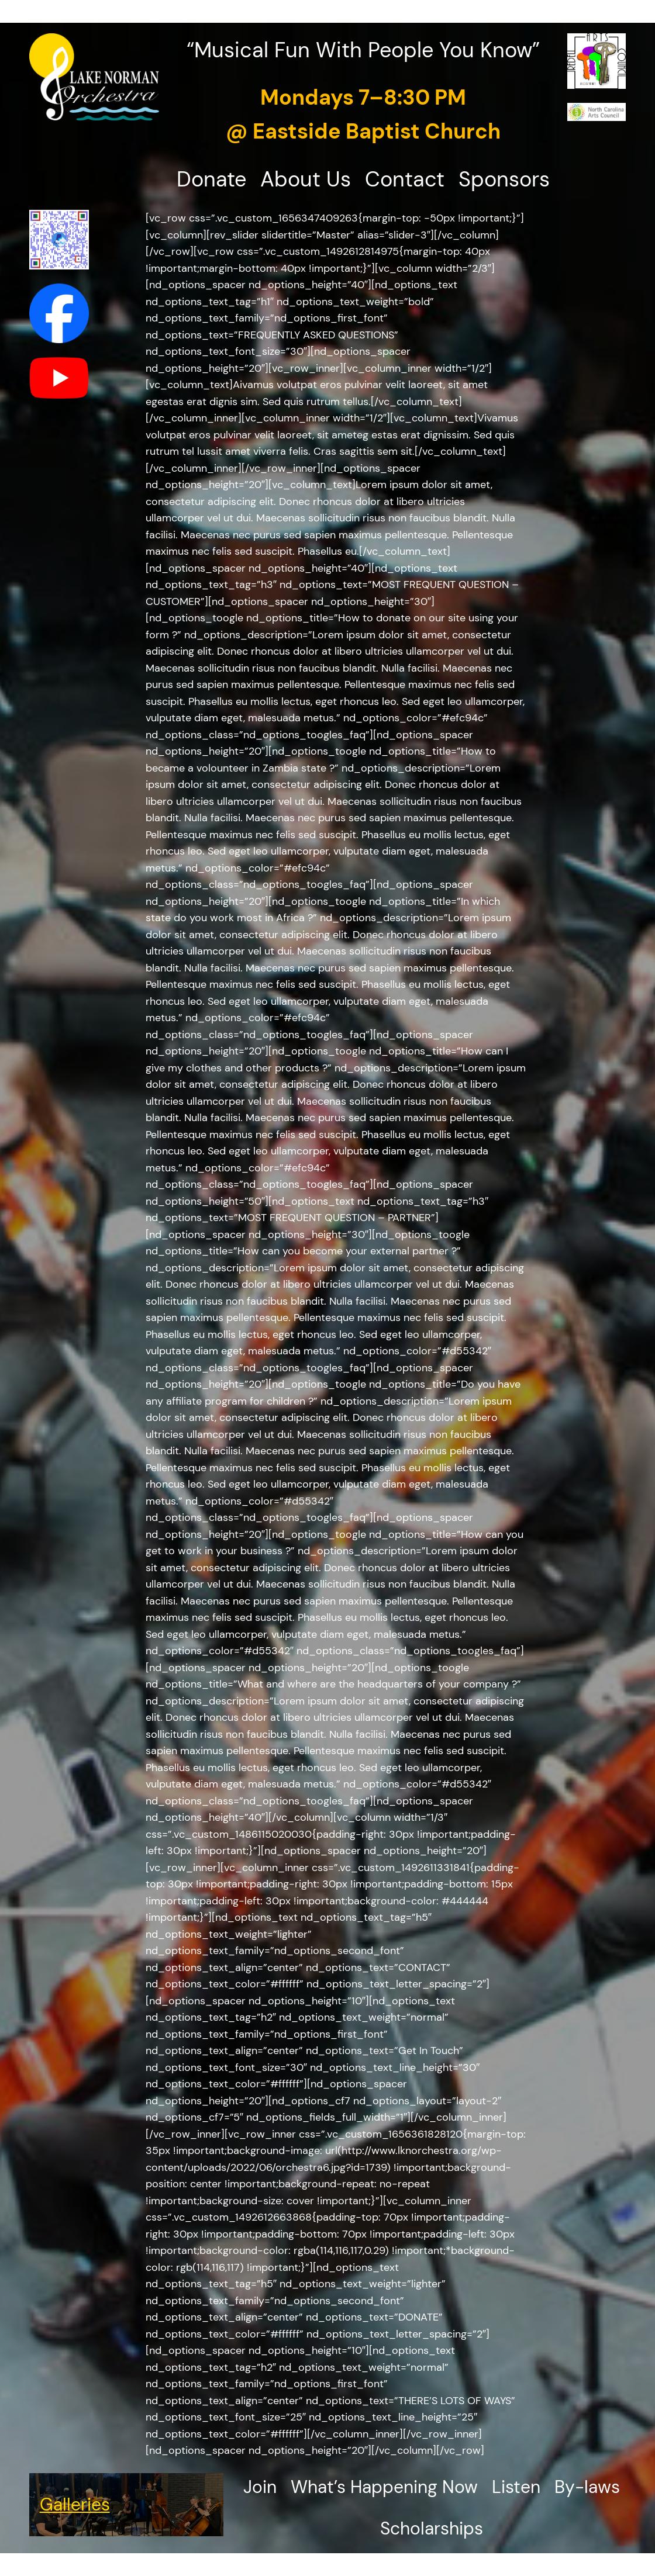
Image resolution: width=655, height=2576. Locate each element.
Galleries (75, 2504)
